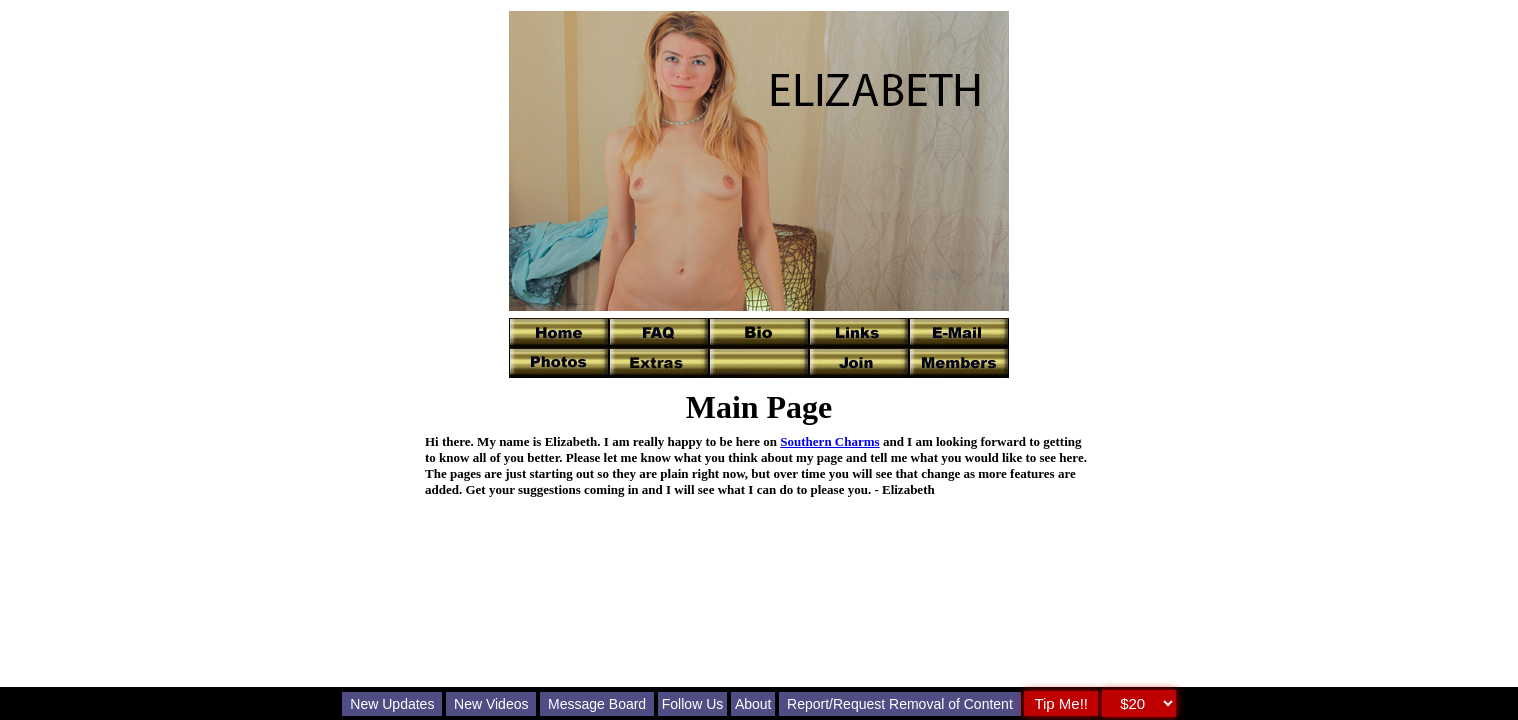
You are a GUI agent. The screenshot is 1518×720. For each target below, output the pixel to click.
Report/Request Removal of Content (900, 704)
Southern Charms (829, 441)
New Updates (392, 704)
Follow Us (692, 704)
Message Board (597, 704)
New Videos (491, 704)
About (753, 704)
